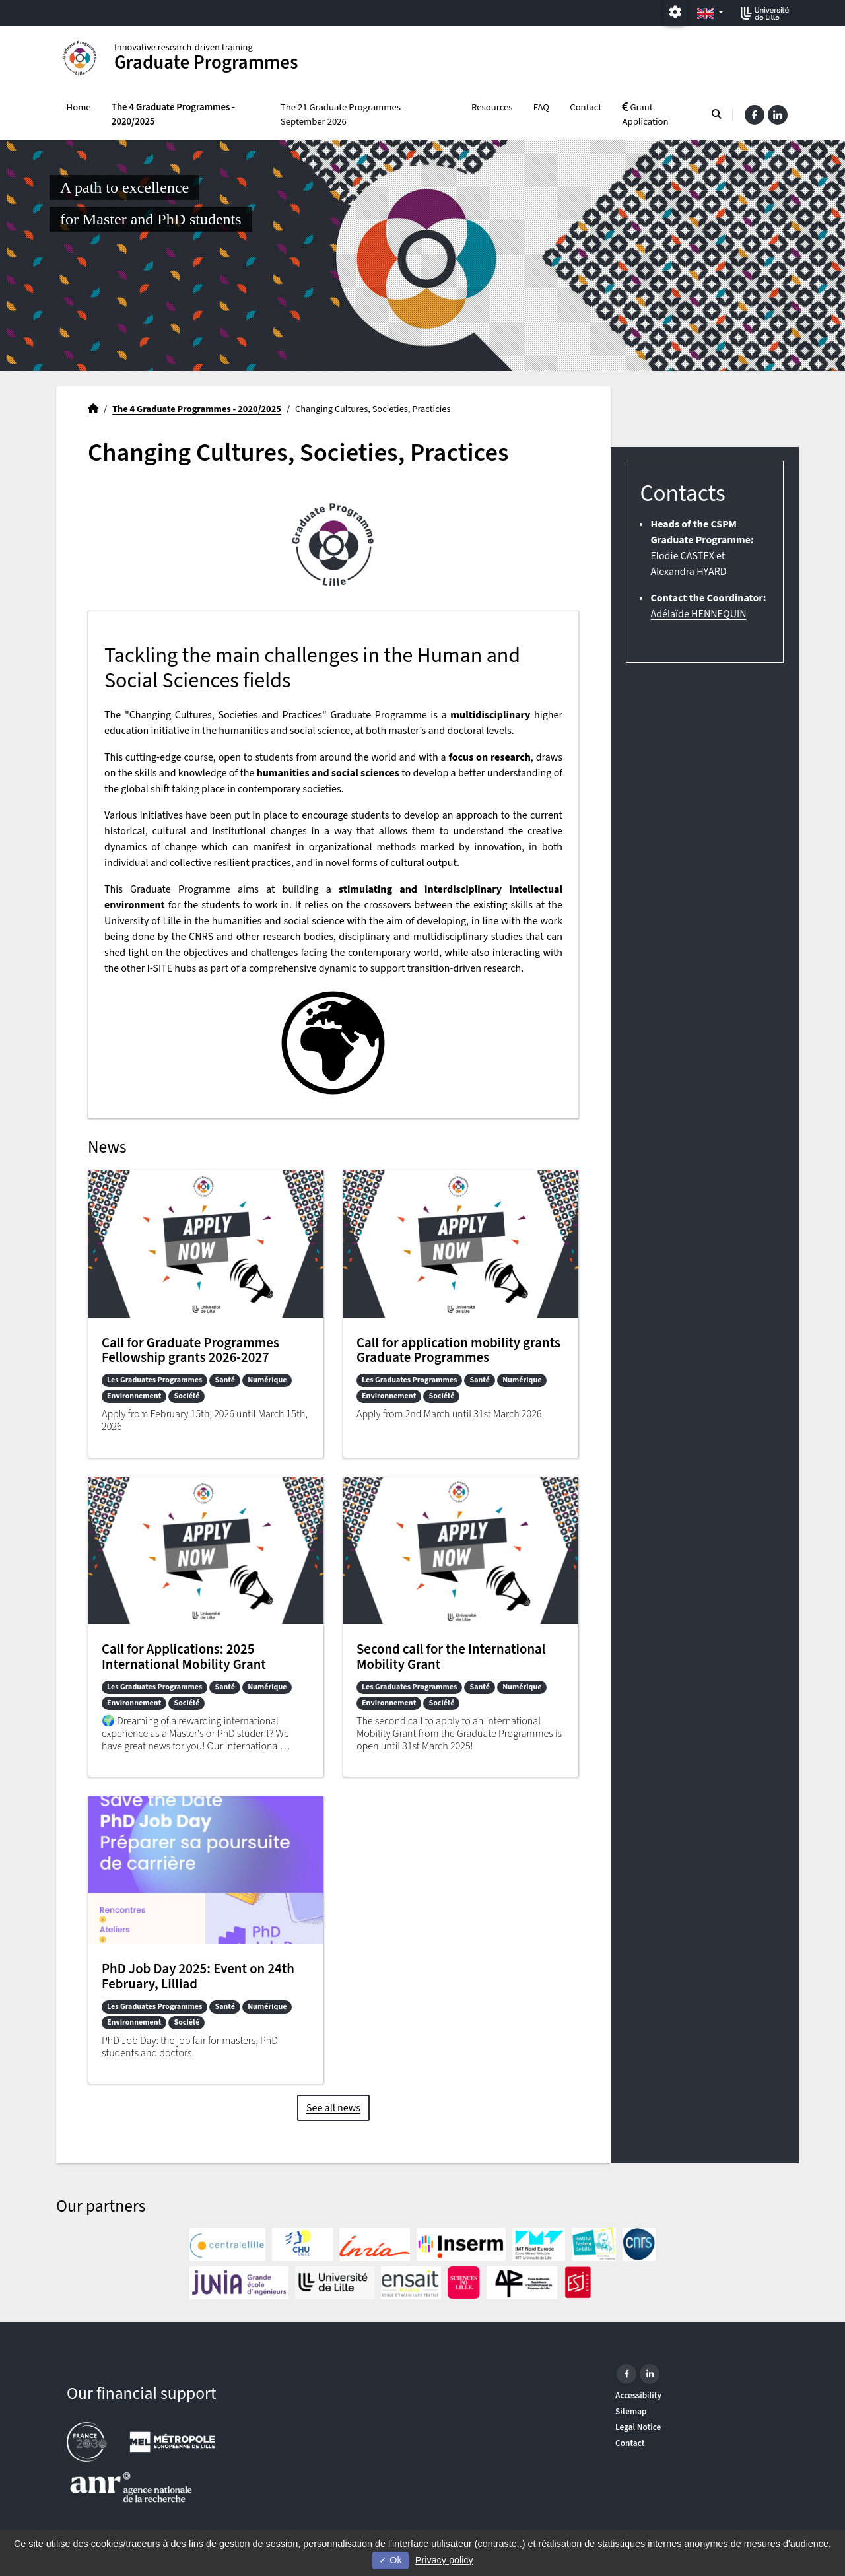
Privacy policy (444, 2560)
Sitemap (631, 2411)
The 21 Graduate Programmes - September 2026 (343, 114)
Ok (390, 2560)
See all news (333, 2108)
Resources (492, 107)
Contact (585, 107)
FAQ (541, 107)
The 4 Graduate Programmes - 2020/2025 (173, 114)
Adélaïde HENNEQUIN (698, 614)
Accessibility (638, 2395)
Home (79, 107)
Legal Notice (638, 2427)
